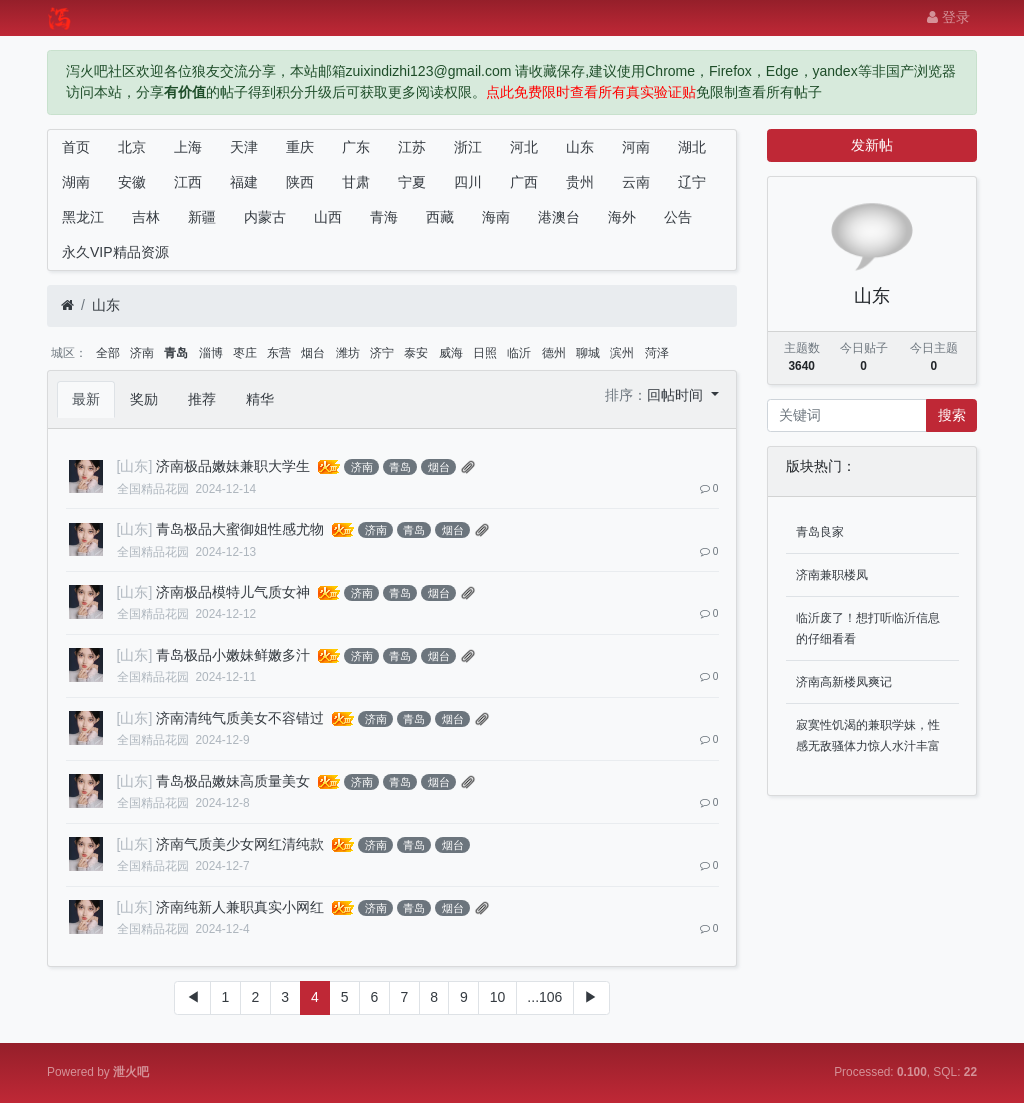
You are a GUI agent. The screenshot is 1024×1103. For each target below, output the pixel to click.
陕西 (300, 182)
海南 (496, 217)
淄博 (211, 353)
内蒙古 (265, 217)
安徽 (132, 182)
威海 (451, 353)
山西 (328, 217)
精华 (260, 399)
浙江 (468, 147)
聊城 (588, 353)
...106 (544, 997)
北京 (132, 147)
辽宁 (692, 182)
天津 (244, 147)
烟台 (313, 353)
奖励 (144, 399)
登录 (948, 17)
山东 (580, 147)
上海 (188, 147)
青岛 (176, 353)
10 (498, 997)
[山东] (135, 466)
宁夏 (412, 182)
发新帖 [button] (872, 145)
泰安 (416, 353)
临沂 (519, 353)
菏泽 (657, 353)
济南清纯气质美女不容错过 (240, 718)
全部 (108, 353)
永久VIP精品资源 (115, 252)
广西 (524, 182)
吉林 (146, 217)
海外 (622, 217)
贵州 (580, 182)
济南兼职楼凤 (832, 575)
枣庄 (245, 353)
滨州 (622, 353)
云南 (636, 182)
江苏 (412, 147)
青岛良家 (820, 532)
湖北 (692, 147)
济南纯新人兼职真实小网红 (240, 907)
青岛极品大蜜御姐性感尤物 (240, 529)
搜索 (952, 415)
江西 (188, 182)
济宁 (382, 353)
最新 (86, 399)
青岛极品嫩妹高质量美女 (233, 781)
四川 (468, 182)
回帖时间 (677, 395)
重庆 (300, 147)
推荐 (202, 399)
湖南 (76, 182)
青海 (384, 217)
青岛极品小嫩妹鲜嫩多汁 (233, 655)
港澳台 (559, 217)
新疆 (202, 217)
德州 (554, 353)
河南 (636, 147)
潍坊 (348, 353)
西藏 (440, 217)
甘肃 (356, 182)
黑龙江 (83, 217)
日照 (485, 353)
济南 (142, 353)
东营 (279, 353)
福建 (244, 182)
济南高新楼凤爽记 (844, 682)
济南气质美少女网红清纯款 (240, 844)
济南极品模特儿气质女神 (233, 592)
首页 (76, 147)
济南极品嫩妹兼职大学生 (233, 466)
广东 (356, 147)
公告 (678, 217)
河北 (524, 147)
